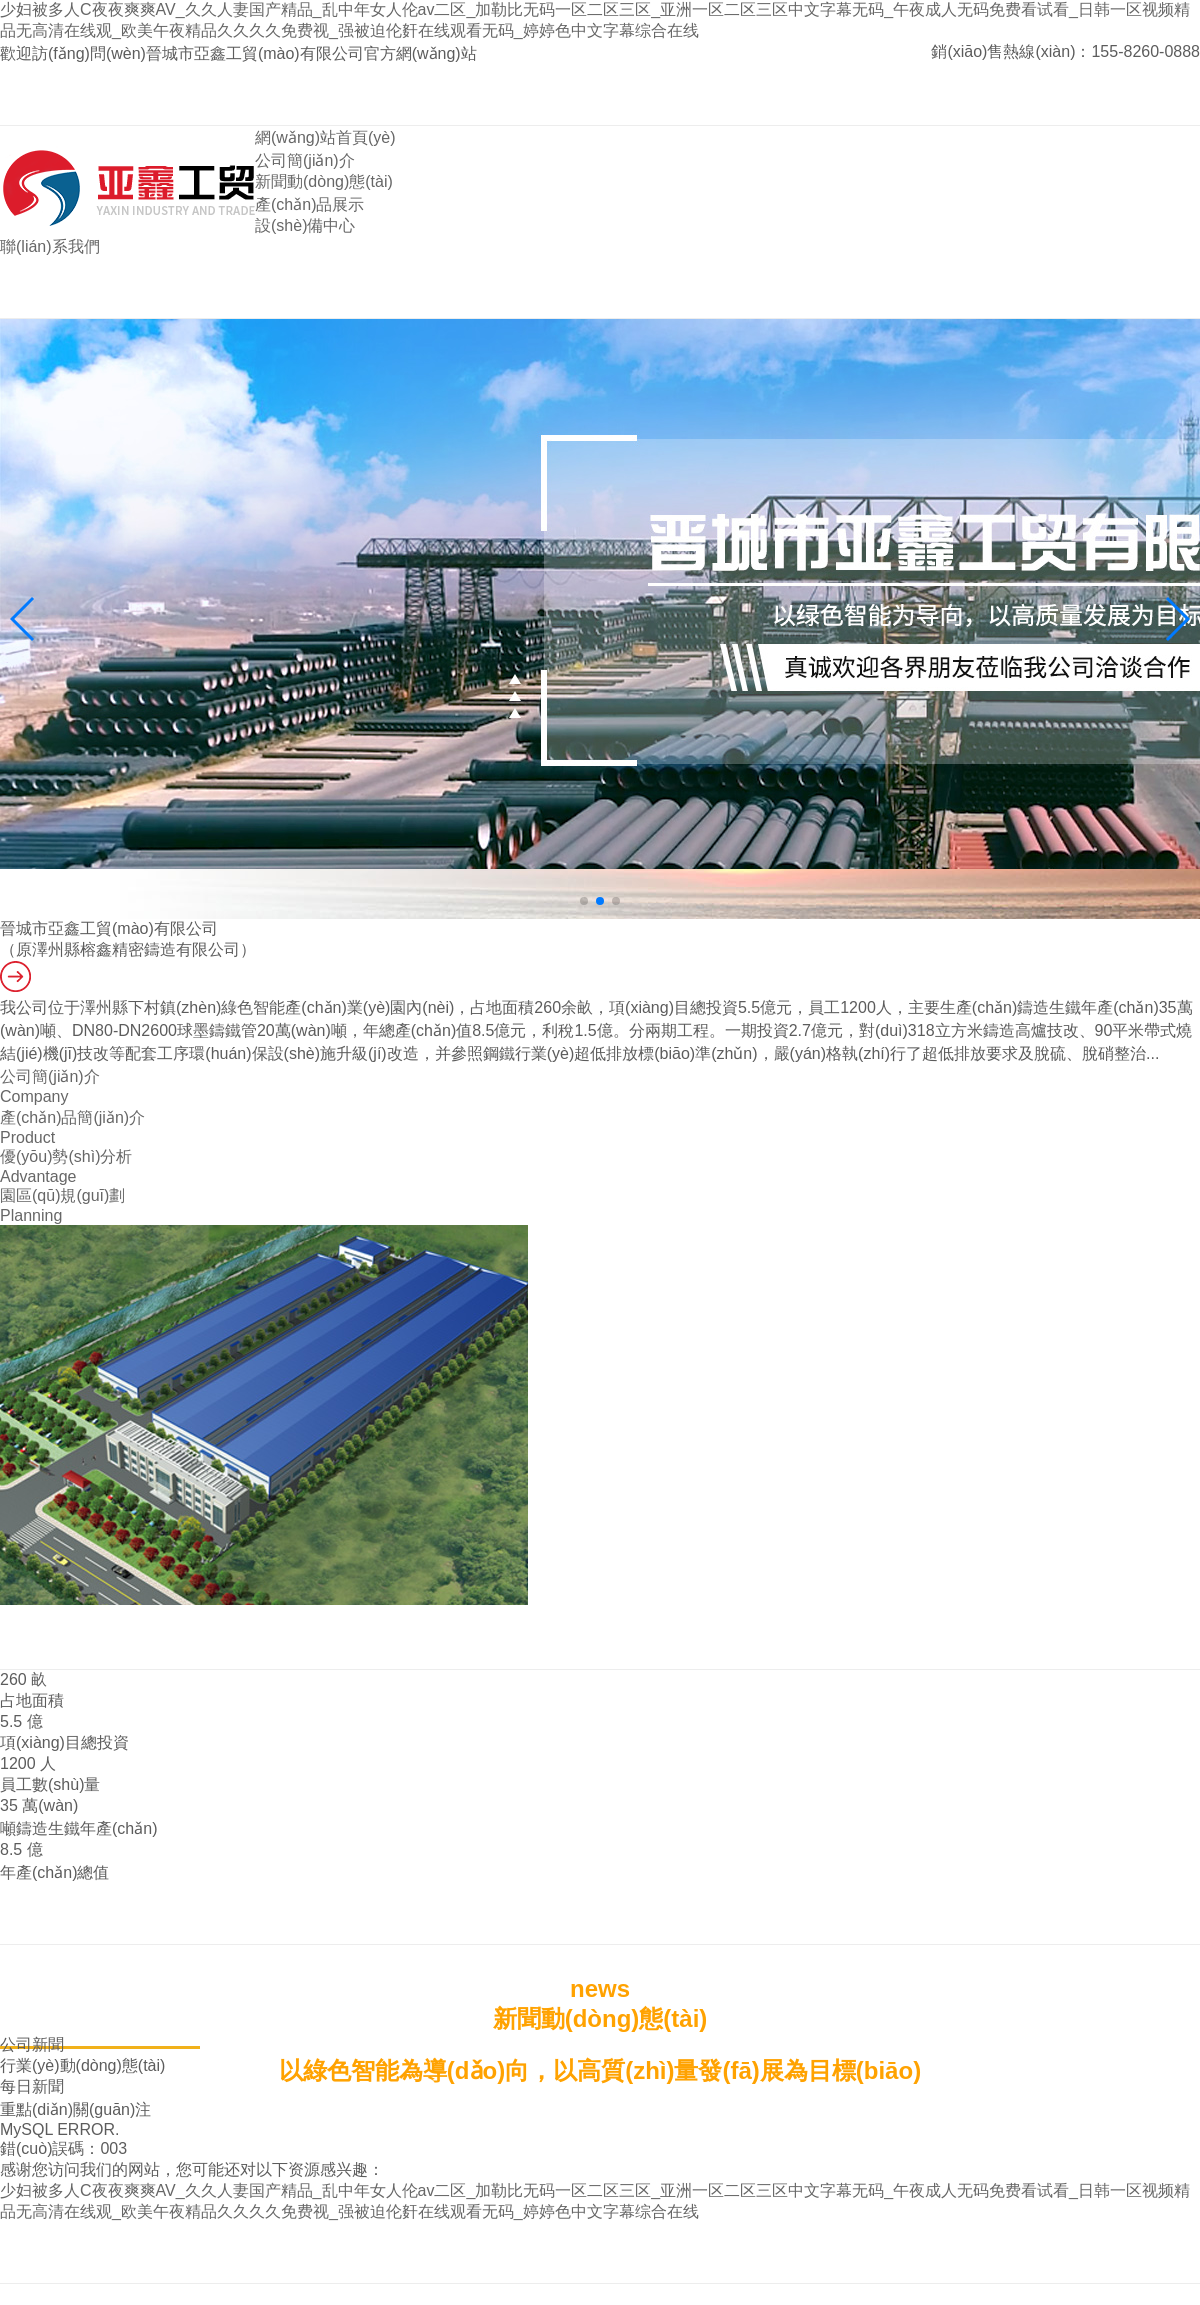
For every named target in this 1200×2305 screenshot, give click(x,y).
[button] (1176, 619)
